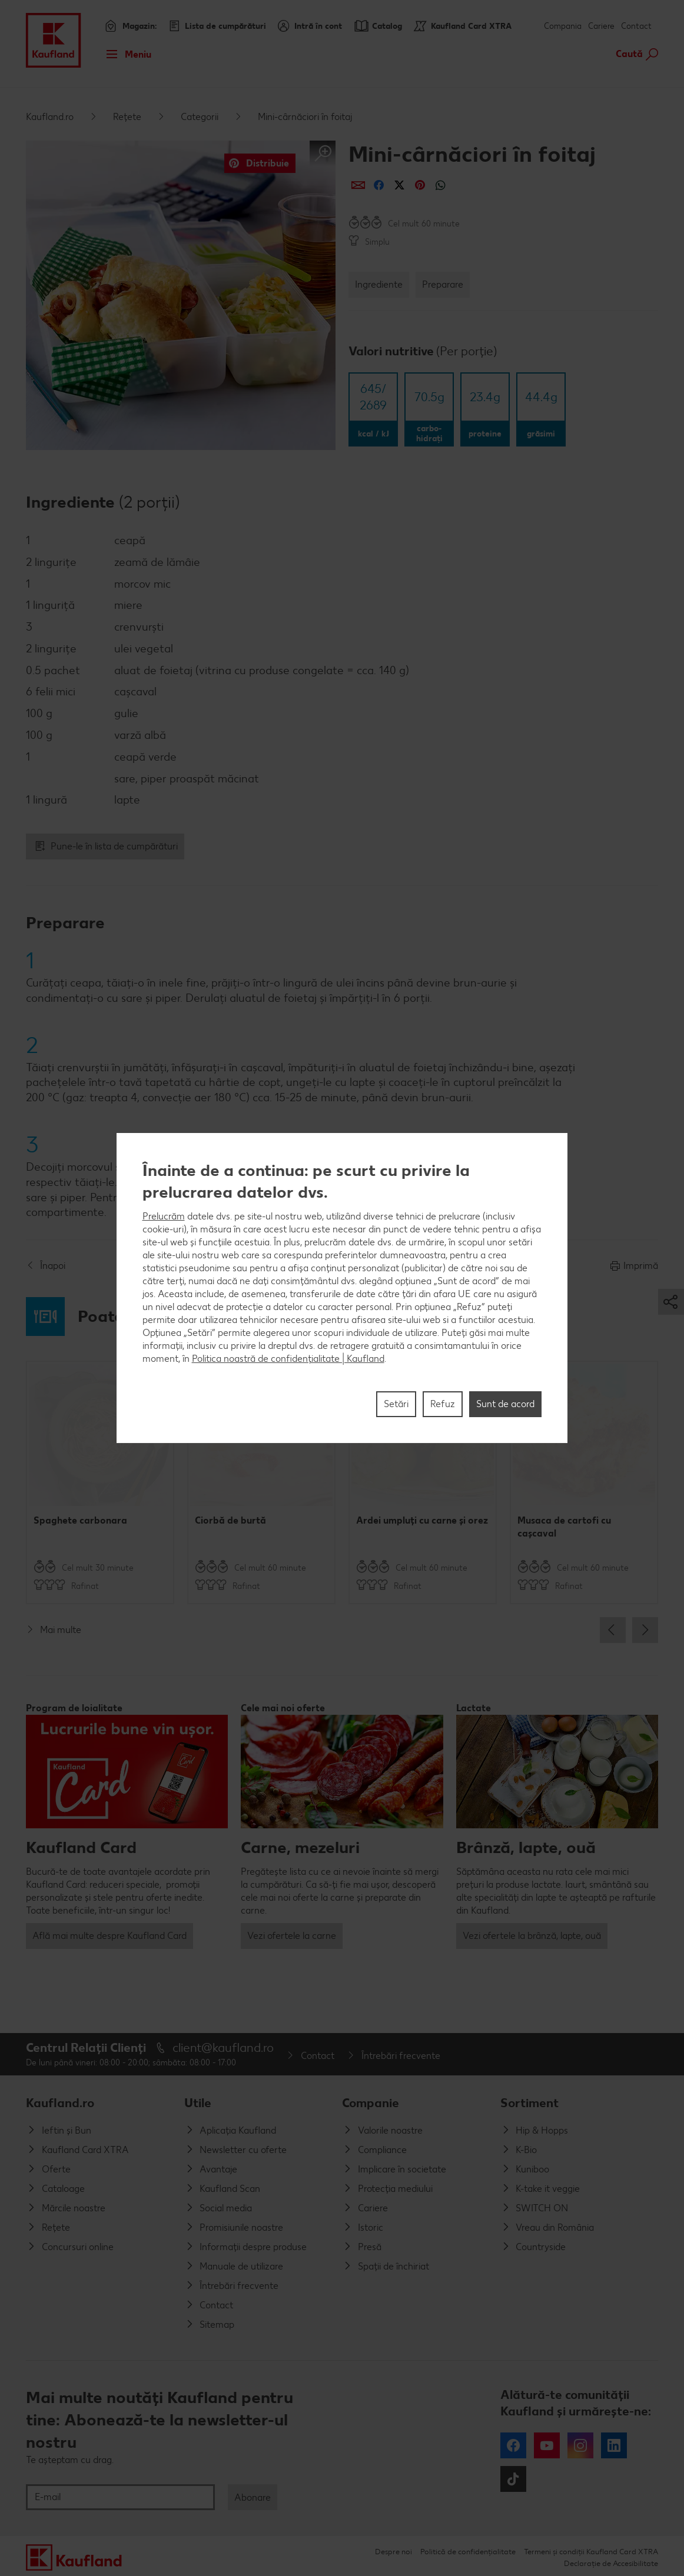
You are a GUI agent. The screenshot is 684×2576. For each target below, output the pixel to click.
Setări (396, 1403)
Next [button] (645, 1630)
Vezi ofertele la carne (291, 1935)
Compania (563, 26)
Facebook (513, 2445)
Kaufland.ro (50, 116)
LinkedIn (614, 2445)
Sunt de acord (505, 1403)
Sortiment (529, 2102)
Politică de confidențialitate (468, 2551)
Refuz (442, 1403)
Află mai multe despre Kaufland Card (109, 1935)
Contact (636, 26)
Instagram (580, 2445)
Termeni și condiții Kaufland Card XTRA (591, 2551)
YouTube (547, 2445)
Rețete (127, 116)
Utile (197, 2102)
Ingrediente (379, 284)
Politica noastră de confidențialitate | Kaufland (288, 1358)
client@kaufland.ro (223, 2047)
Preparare (442, 284)
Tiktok (513, 2479)
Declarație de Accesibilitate (611, 2563)
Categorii (199, 116)
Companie (370, 2102)
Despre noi (393, 2551)
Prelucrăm (163, 1216)
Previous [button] (613, 1630)
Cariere (601, 26)
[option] (100, 1482)
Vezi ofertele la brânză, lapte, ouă (532, 1935)
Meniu (125, 54)
